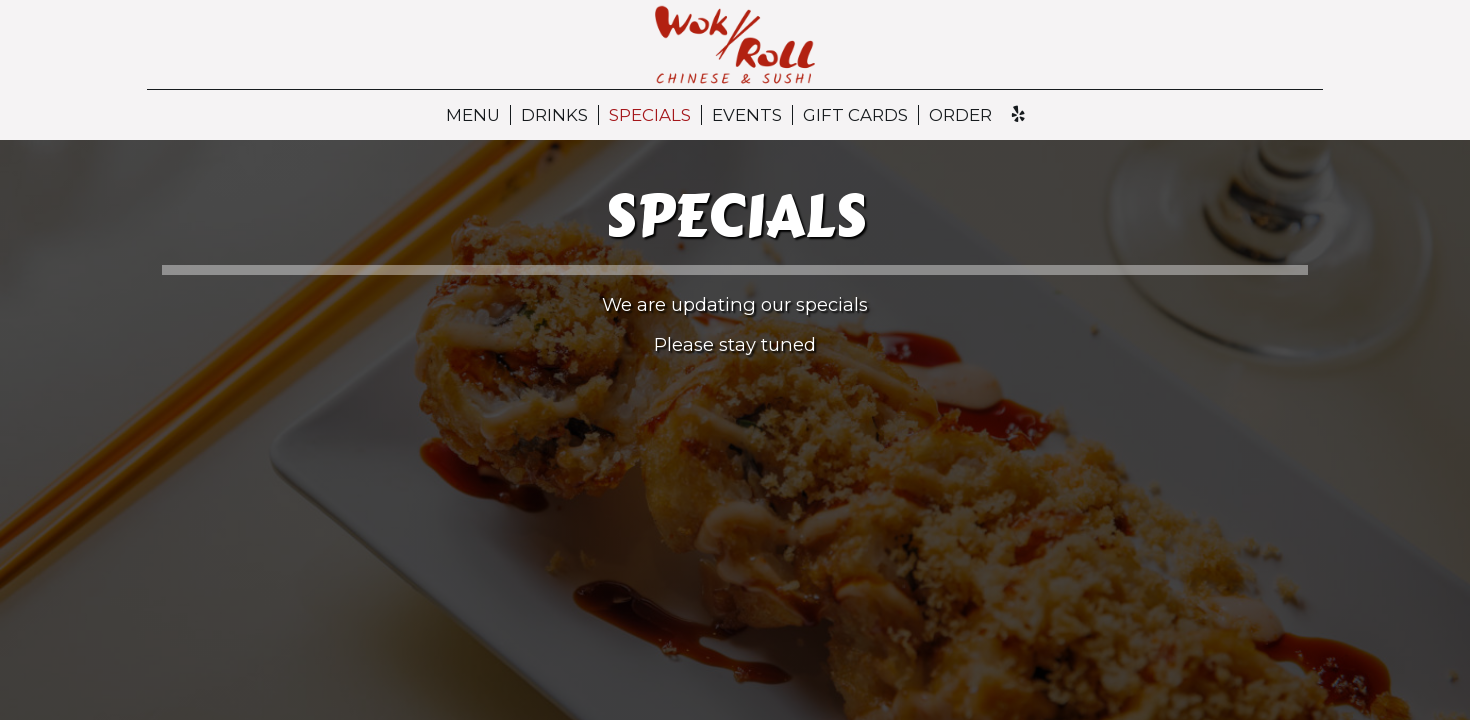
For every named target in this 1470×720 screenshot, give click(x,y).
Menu (473, 115)
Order (960, 115)
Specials (650, 115)
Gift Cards (855, 115)
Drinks (554, 115)
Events (747, 115)
